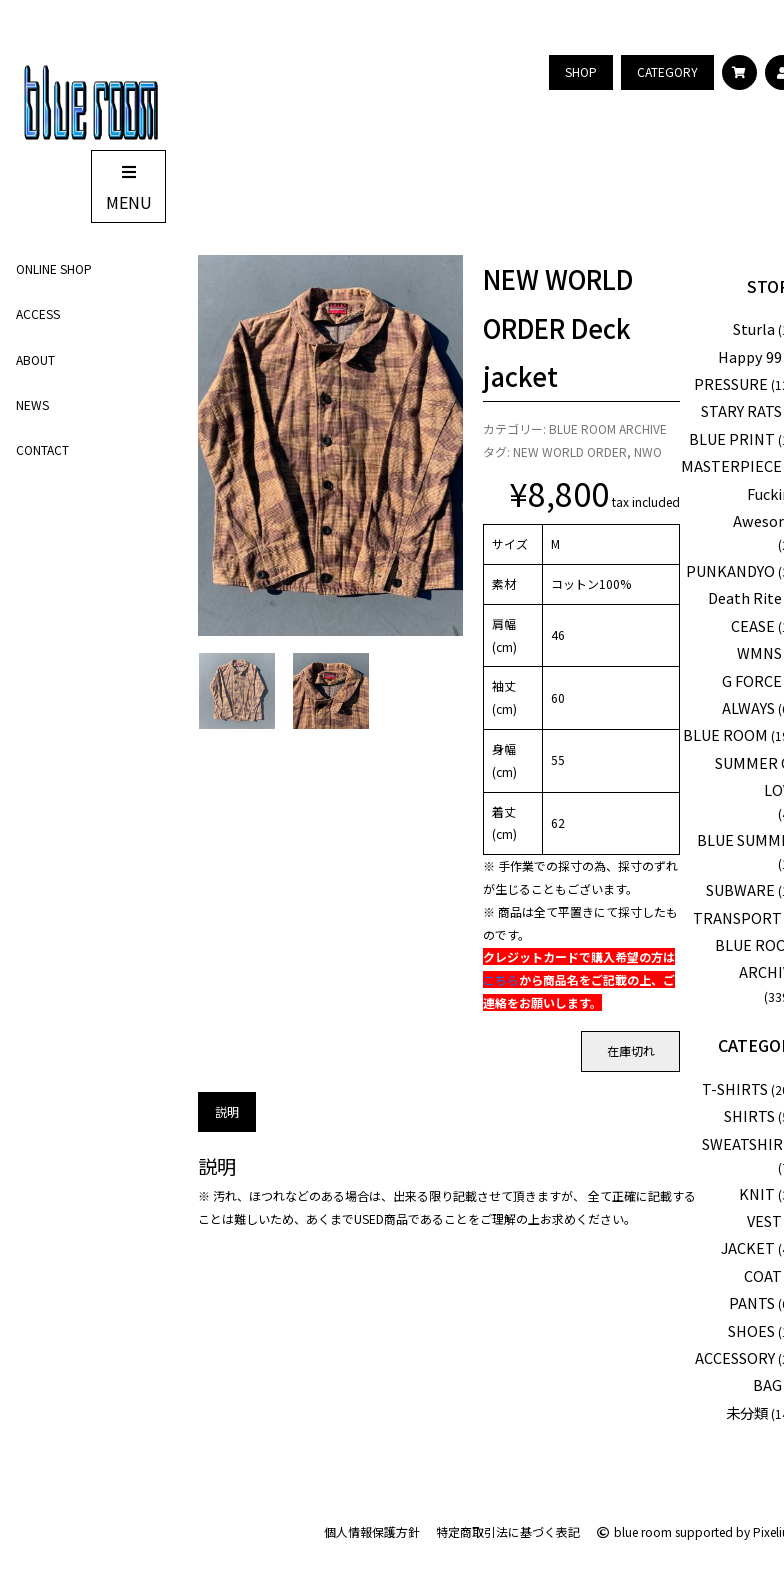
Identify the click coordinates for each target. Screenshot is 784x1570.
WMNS (759, 652)
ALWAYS (748, 707)
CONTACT (42, 449)
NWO (648, 451)
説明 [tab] (227, 1111)
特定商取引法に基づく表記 (508, 1531)
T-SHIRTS (735, 1088)
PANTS (752, 1302)
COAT (763, 1275)
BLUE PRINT (732, 438)
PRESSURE (731, 383)
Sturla (754, 328)
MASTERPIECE (731, 465)
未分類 (747, 1412)
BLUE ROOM (725, 734)
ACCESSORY (735, 1357)
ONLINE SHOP (54, 268)
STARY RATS (741, 410)
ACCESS (38, 313)
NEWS (32, 404)
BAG (767, 1384)
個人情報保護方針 (372, 1531)
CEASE (753, 625)
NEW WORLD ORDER (570, 451)
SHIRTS (749, 1115)
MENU (129, 188)
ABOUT (35, 359)
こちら (501, 979)
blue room (634, 1531)
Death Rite (745, 597)
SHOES (751, 1330)
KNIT (757, 1193)
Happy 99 (750, 356)
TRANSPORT (737, 917)
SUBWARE (740, 889)
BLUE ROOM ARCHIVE (608, 428)
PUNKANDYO (730, 570)
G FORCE (752, 680)
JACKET (748, 1247)
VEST (764, 1220)
